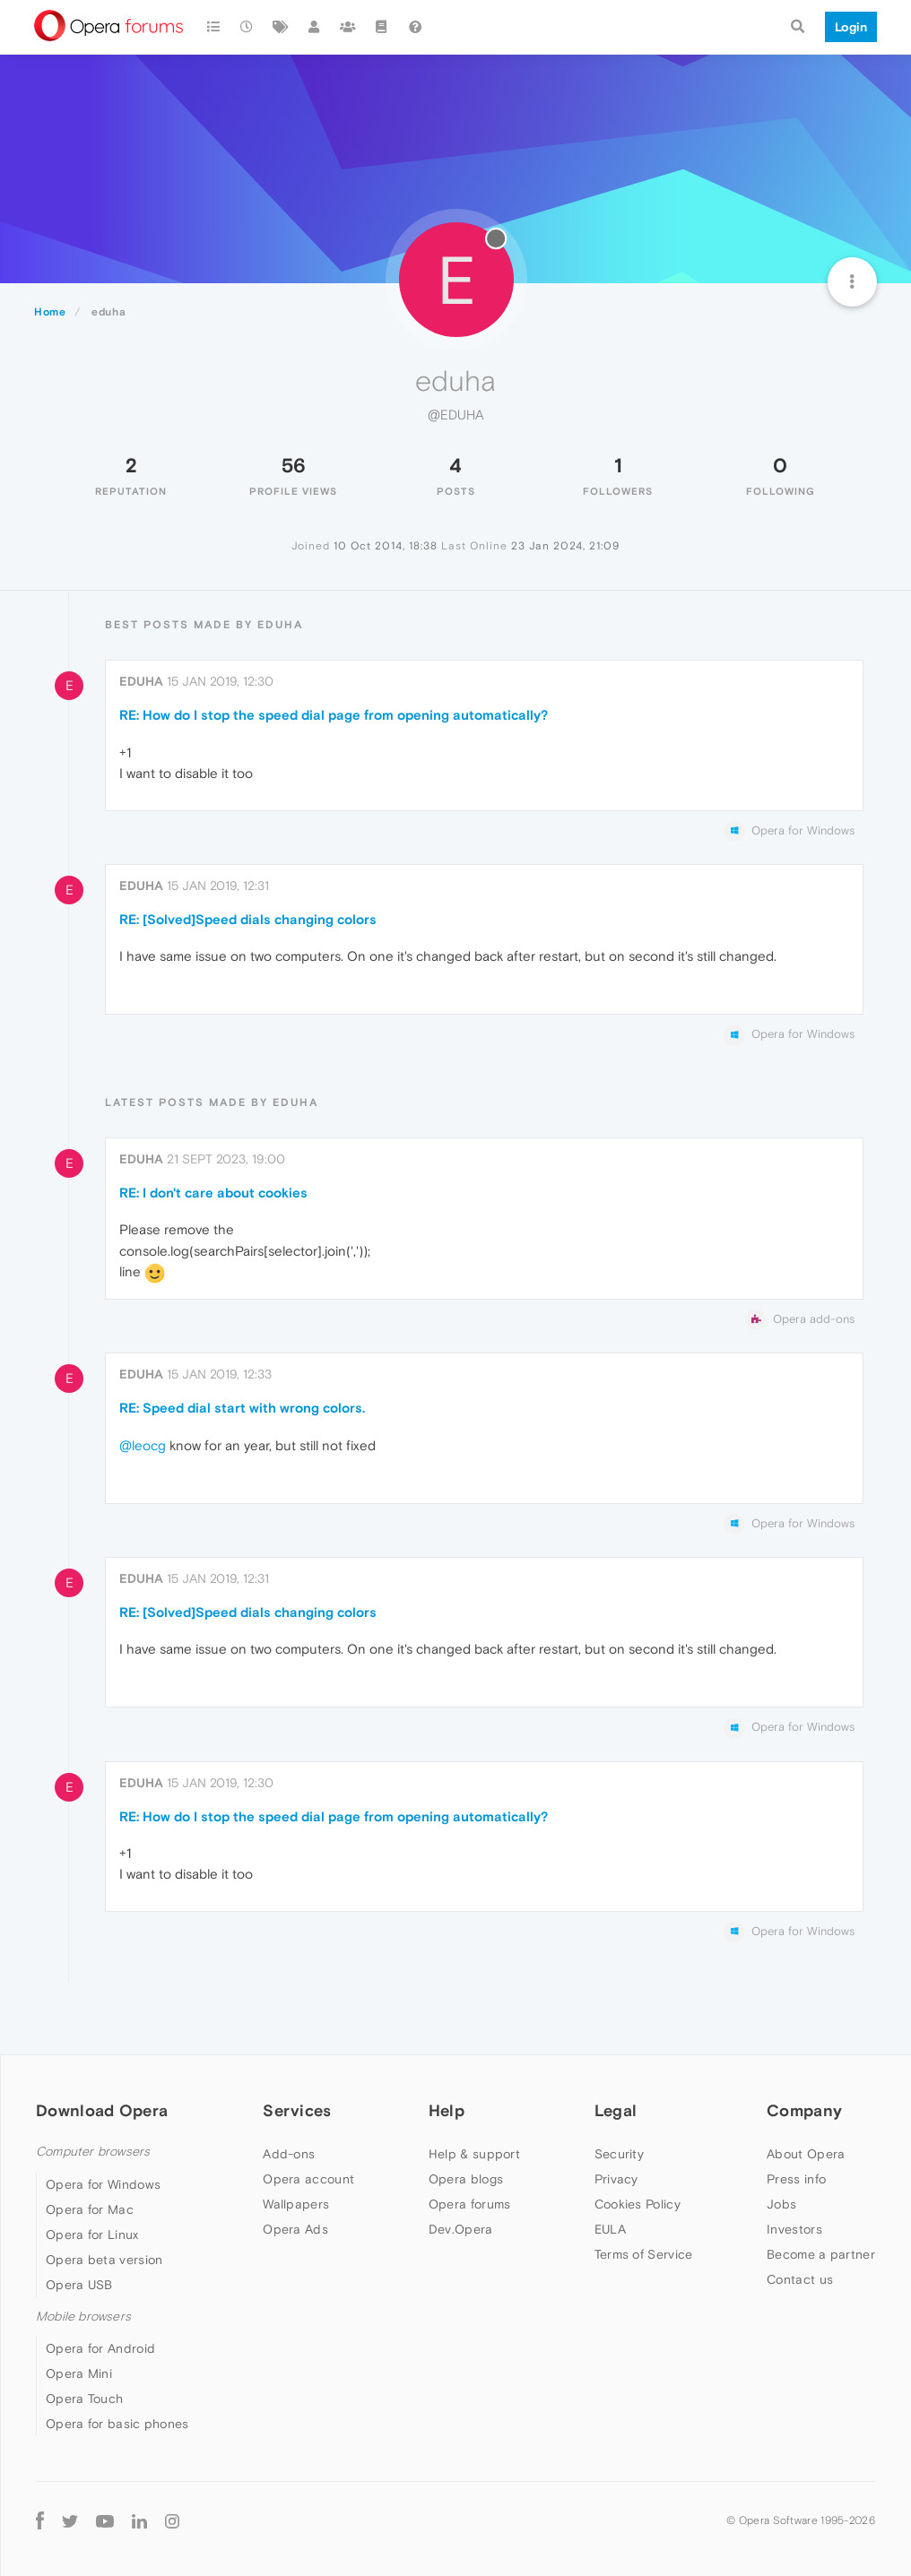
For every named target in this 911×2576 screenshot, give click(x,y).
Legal (616, 2110)
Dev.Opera (461, 2229)
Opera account (308, 2179)
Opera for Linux (92, 2234)
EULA (610, 2229)
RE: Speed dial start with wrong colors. (242, 1407)
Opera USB (79, 2285)
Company (804, 2110)
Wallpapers (296, 2204)
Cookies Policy (637, 2204)
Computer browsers (93, 2151)
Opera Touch (84, 2398)
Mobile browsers (83, 2316)
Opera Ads (295, 2229)
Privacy (616, 2179)
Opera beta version (104, 2259)
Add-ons (289, 2154)
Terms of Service (643, 2254)
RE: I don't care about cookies (213, 1192)
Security (619, 2154)
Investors (794, 2229)
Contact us (800, 2279)
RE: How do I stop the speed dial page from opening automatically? (333, 714)
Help (446, 2110)
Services (297, 2110)
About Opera (806, 2154)
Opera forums (470, 2204)
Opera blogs (466, 2179)
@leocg (142, 1445)
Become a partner (821, 2254)
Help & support (474, 2154)
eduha (141, 681)
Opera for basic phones (117, 2423)
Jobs (781, 2204)
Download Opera (102, 2110)
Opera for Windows (103, 2184)
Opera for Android (100, 2348)
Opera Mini (79, 2373)
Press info (796, 2179)
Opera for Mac (90, 2209)
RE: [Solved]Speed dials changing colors (248, 919)
